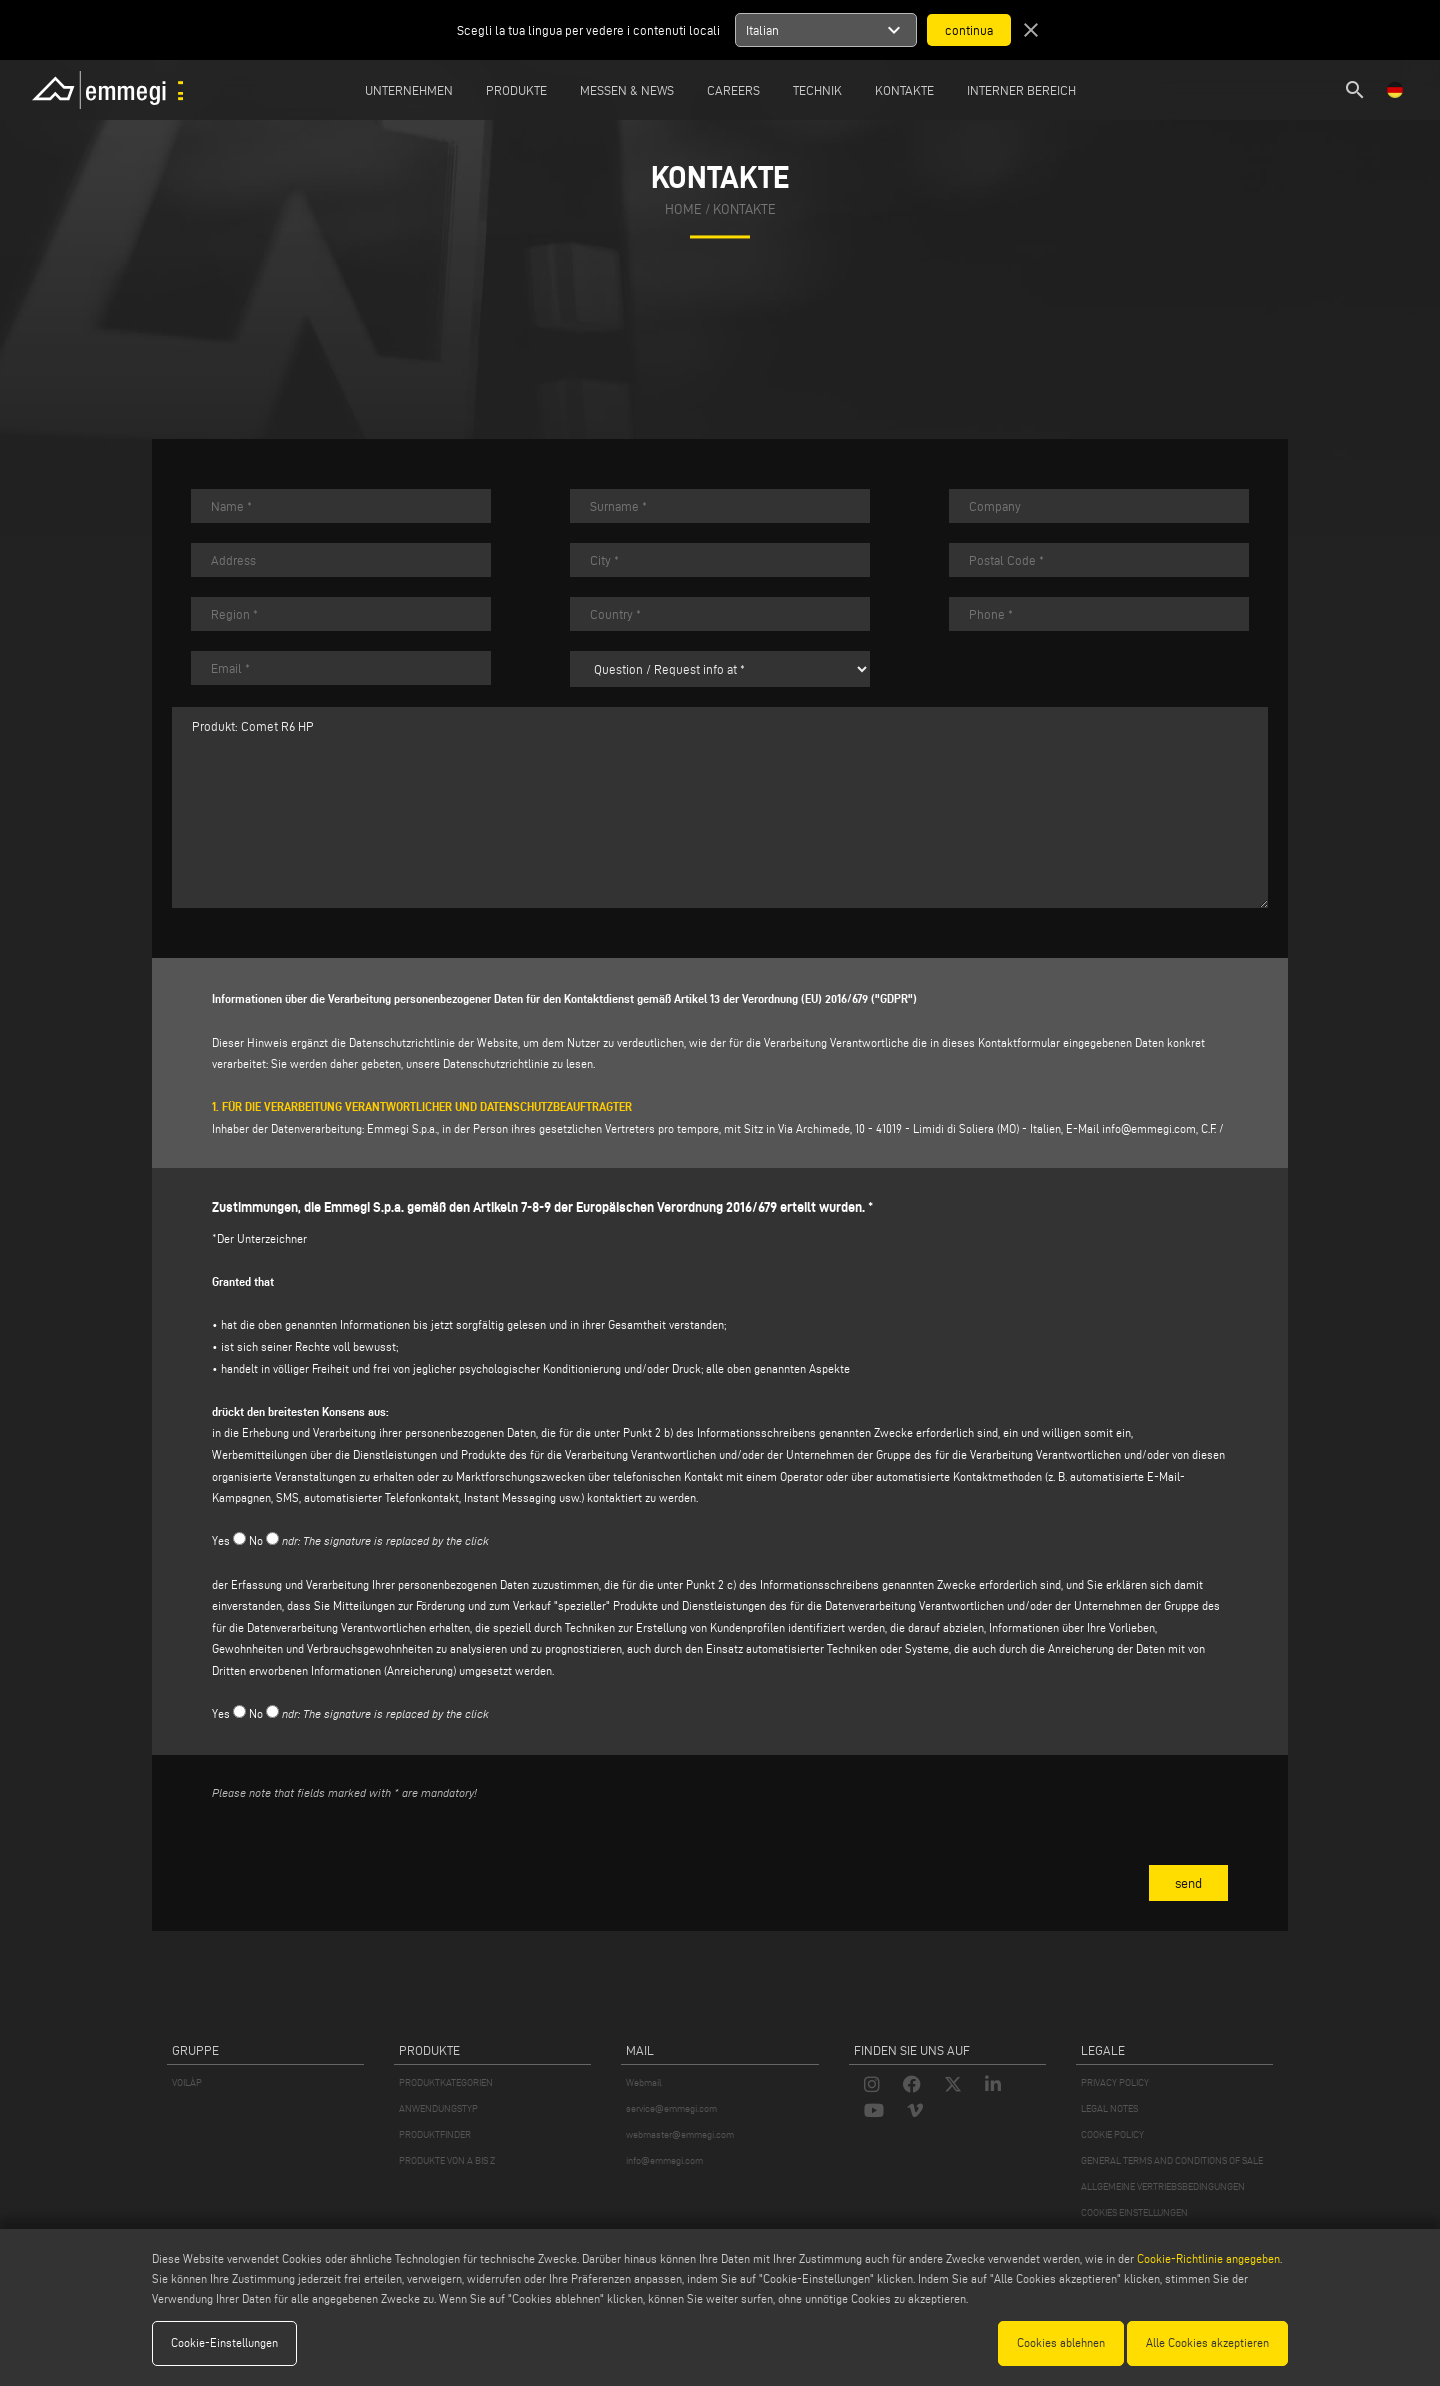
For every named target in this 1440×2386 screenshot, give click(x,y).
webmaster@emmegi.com (680, 2134)
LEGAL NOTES (1109, 2108)
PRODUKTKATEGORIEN (446, 2082)
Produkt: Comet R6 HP (720, 808)
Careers (733, 90)
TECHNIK (817, 90)
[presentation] (364, 1856)
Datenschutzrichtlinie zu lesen (518, 1063)
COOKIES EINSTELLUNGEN (1134, 2212)
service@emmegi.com (671, 2108)
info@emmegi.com (1149, 1128)
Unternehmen (409, 90)
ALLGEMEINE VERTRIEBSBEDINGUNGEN (1163, 2186)
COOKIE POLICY (1112, 2134)
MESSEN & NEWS (627, 90)
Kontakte (904, 90)
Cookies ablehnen (1061, 2342)
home (683, 209)
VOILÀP (187, 2082)
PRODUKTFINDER (435, 2134)
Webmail (644, 2082)
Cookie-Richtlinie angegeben (1208, 2258)
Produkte (516, 90)
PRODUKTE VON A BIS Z (447, 2160)
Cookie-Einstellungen (224, 2342)
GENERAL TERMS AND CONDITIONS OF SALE (1172, 2160)
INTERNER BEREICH (1021, 90)
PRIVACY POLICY (1115, 2082)
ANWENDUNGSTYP (438, 2108)
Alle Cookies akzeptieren (1207, 2342)
